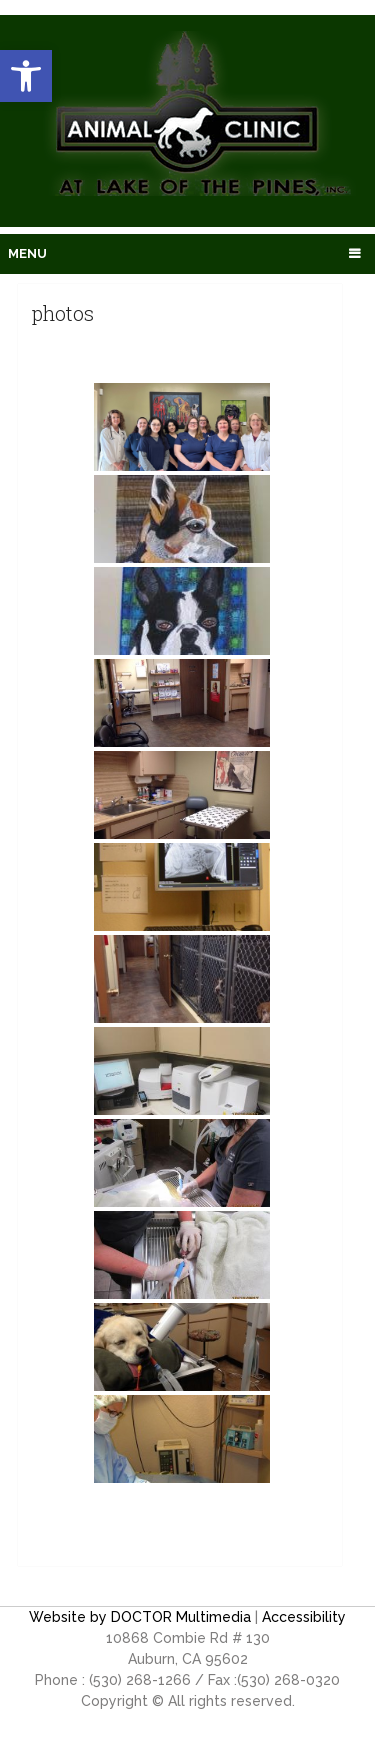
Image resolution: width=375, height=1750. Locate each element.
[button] (26, 76)
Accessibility (304, 1617)
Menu (27, 253)
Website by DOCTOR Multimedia (140, 1617)
